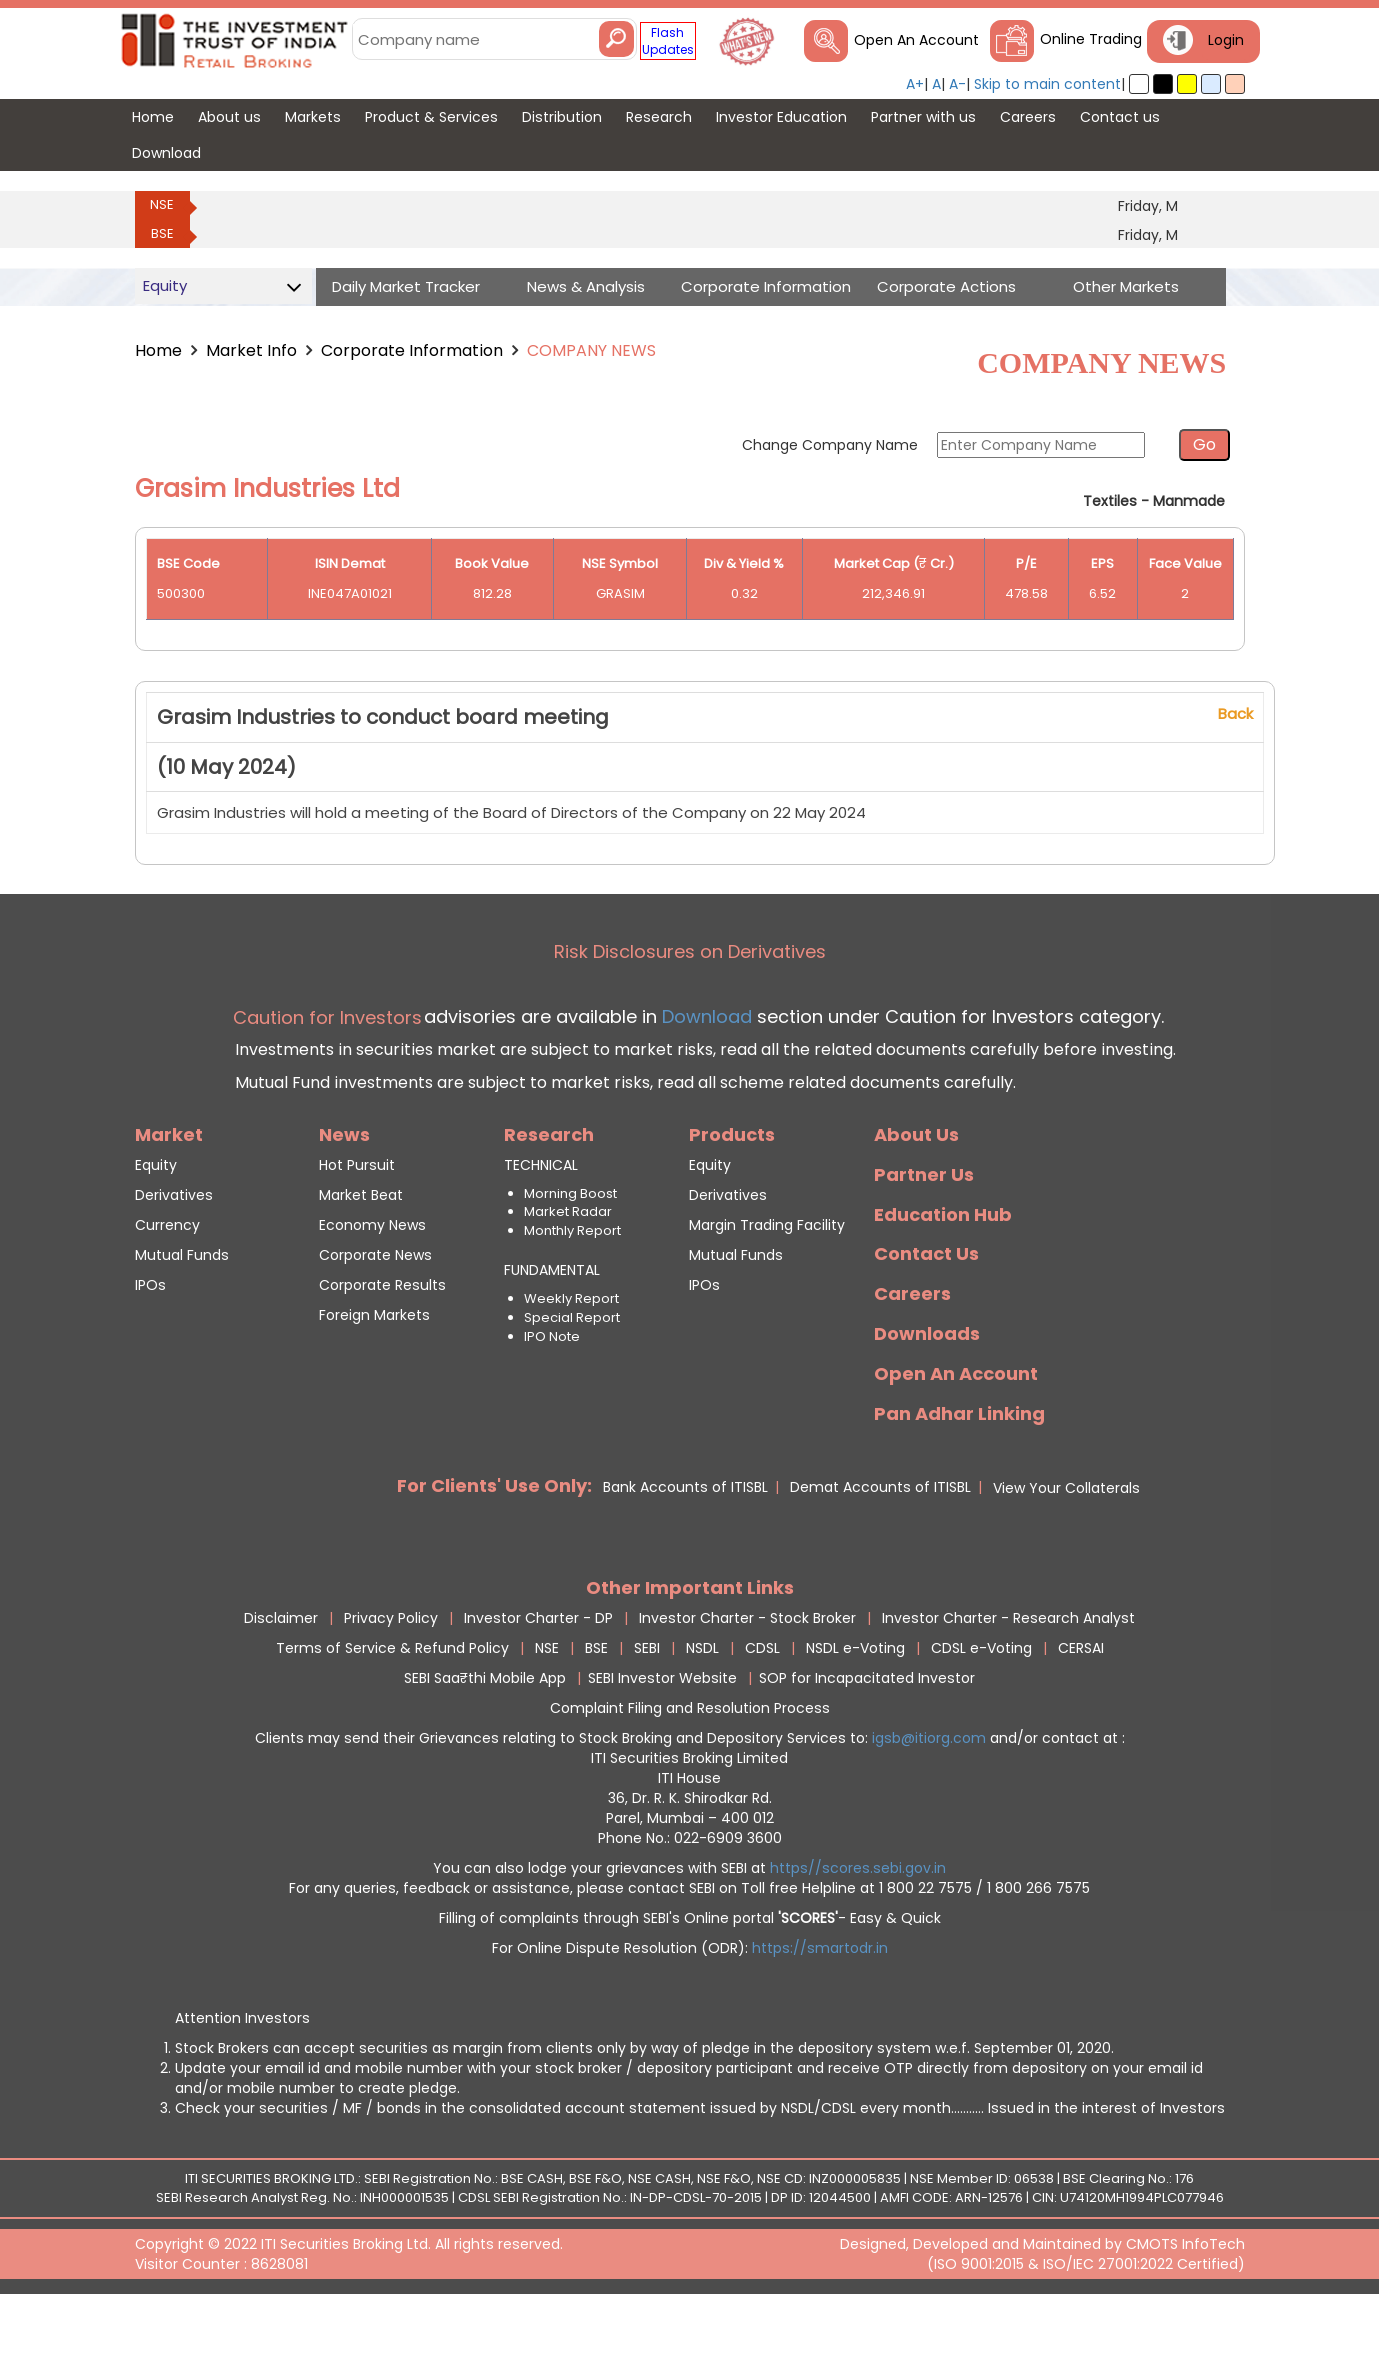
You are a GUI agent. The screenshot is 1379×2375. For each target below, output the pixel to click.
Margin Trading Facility (767, 1294)
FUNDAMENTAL (552, 1339)
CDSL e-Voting (981, 1717)
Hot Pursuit (357, 1234)
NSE (162, 204)
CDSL (762, 1717)
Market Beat (361, 1264)
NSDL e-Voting (855, 1717)
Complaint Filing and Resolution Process (690, 1777)
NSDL (702, 1717)
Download (704, 1085)
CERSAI (1081, 1717)
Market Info (251, 350)
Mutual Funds (182, 1324)
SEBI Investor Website (662, 1747)
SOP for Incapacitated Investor (867, 1747)
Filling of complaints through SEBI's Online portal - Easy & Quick (690, 1987)
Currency (167, 1294)
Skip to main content (1047, 84)
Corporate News (375, 1324)
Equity (156, 1234)
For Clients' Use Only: (494, 1554)
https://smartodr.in (820, 2017)
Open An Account (916, 40)
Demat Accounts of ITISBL (880, 1556)
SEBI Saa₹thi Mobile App (485, 1747)
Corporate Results (382, 1354)
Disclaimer (281, 1687)
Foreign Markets (374, 1384)
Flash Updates (668, 41)
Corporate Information (412, 350)
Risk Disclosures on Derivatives (690, 1020)
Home (158, 350)
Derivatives (174, 1264)
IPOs (150, 1354)
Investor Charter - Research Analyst (1008, 1687)
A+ (915, 84)
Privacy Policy (391, 1687)
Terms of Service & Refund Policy (392, 1717)
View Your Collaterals (1066, 1557)
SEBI (647, 1717)
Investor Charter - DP (538, 1687)
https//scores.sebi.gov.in (858, 1937)
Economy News (372, 1294)
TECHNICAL (541, 1234)
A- (957, 84)
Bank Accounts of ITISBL (685, 1556)
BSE (162, 233)
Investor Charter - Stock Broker (747, 1687)
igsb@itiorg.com (931, 1807)
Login (1226, 40)
